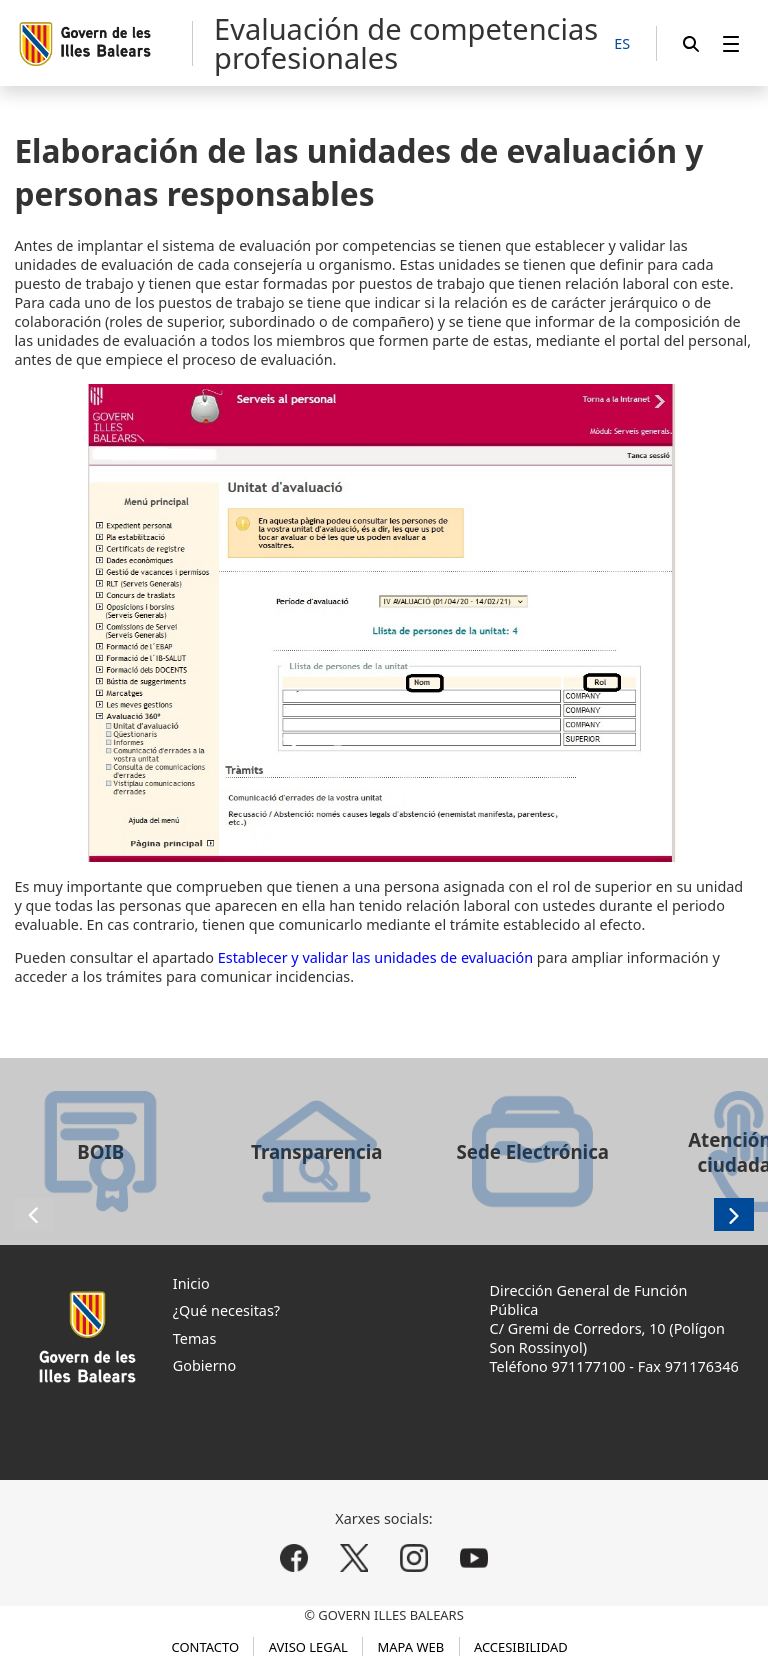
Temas (195, 1338)
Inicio (191, 1283)
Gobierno (204, 1365)
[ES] (622, 44)
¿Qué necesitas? (226, 1310)
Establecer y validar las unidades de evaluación (375, 957)
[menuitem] (731, 43)
